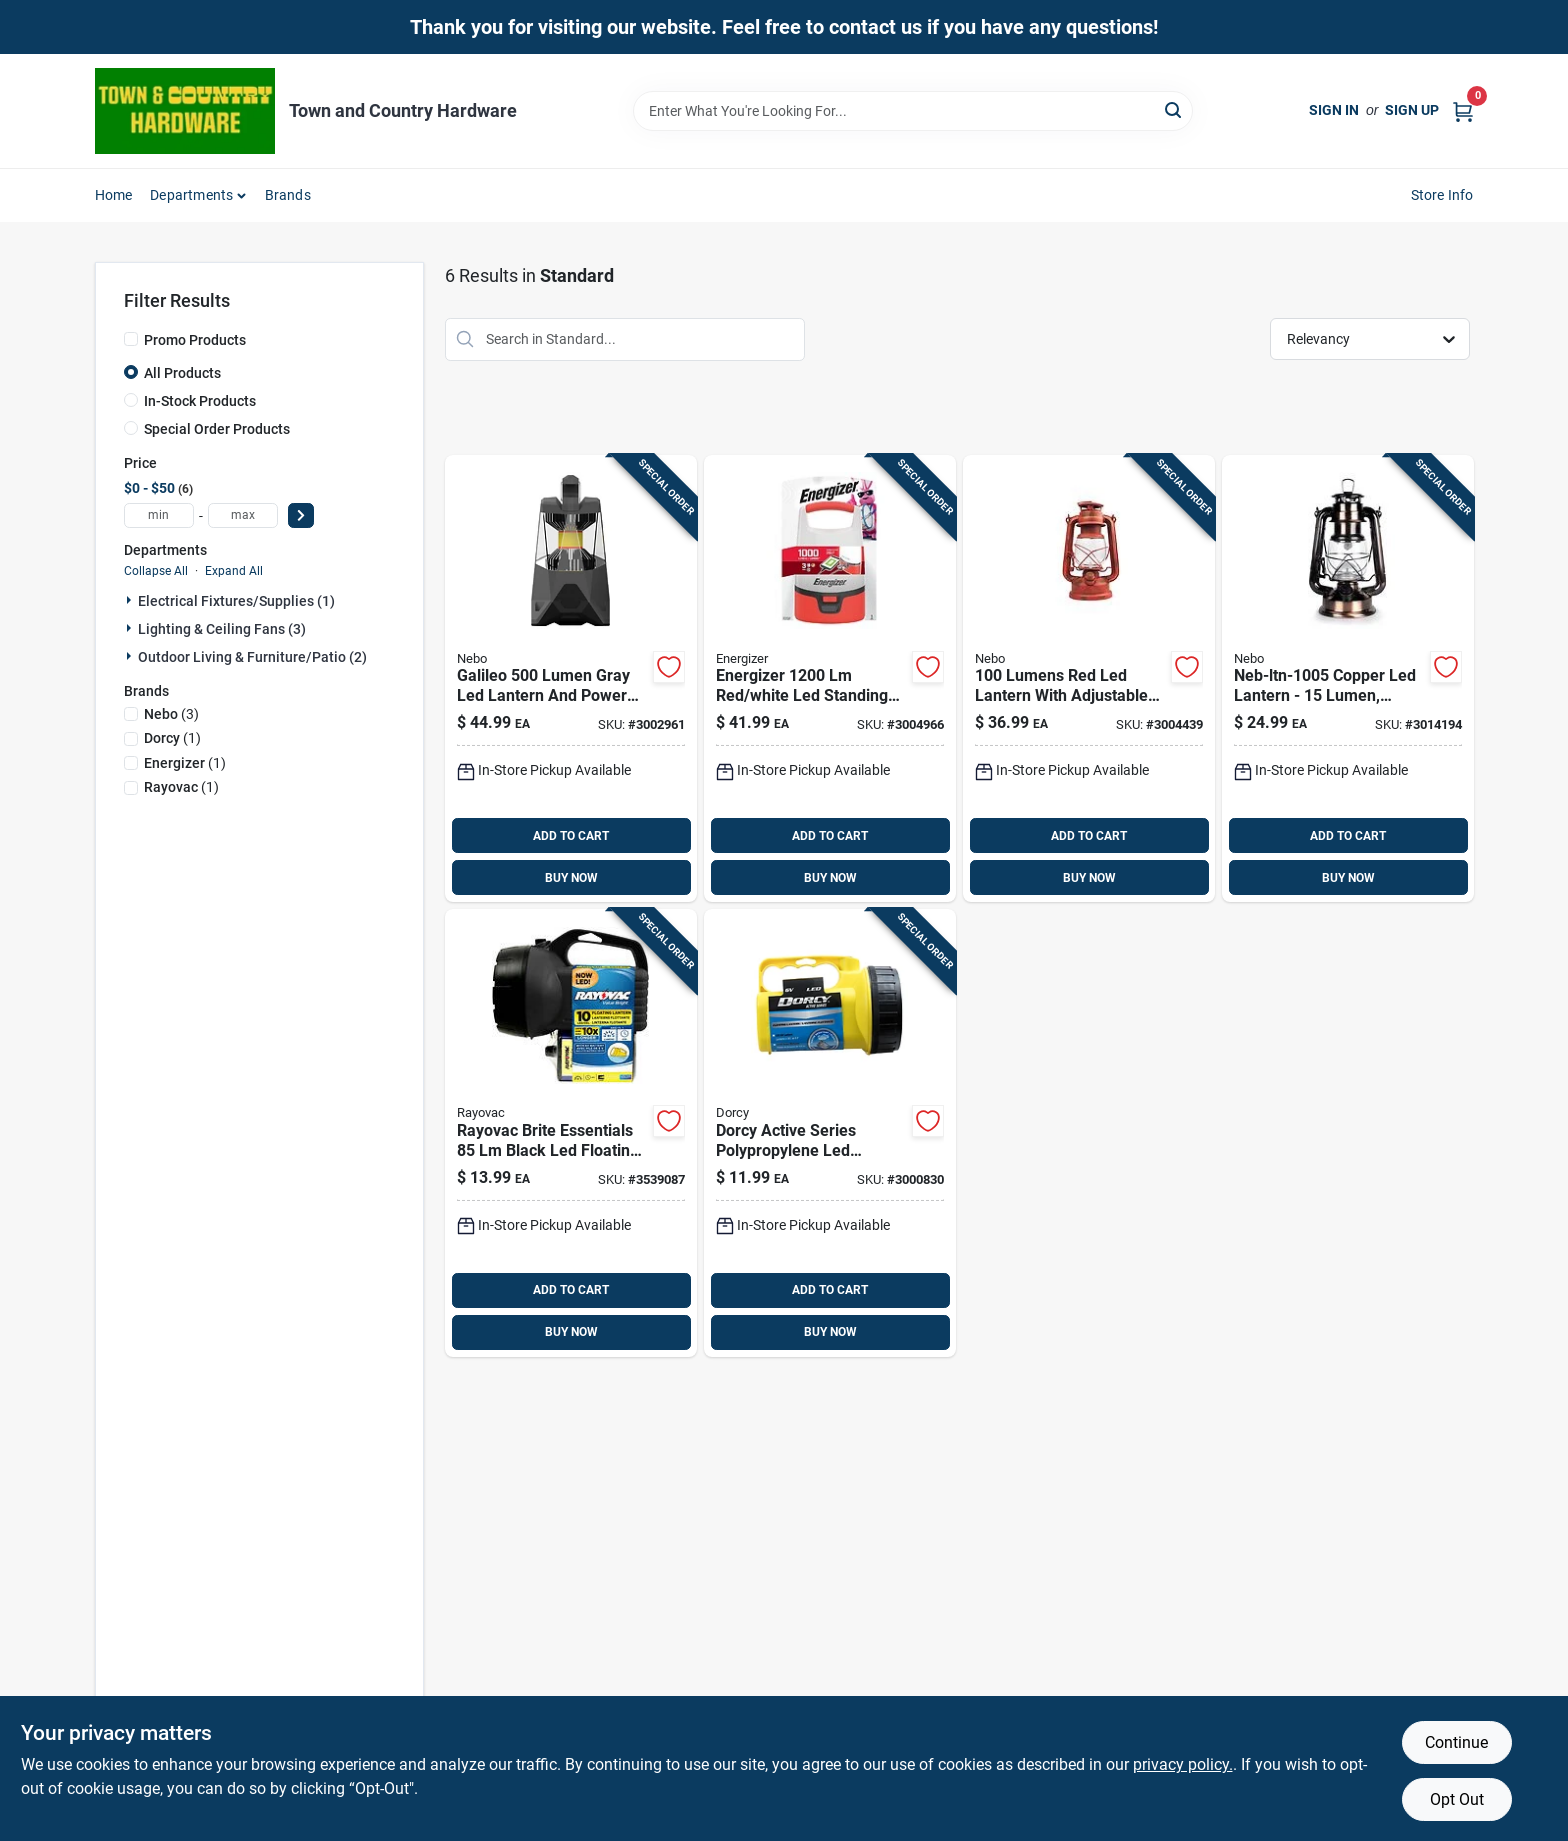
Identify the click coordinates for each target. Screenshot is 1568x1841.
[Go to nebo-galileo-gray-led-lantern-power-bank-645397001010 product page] (571, 679)
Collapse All (156, 571)
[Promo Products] (131, 339)
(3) (171, 714)
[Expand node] (131, 600)
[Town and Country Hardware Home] (185, 111)
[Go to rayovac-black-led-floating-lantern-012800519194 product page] (571, 1133)
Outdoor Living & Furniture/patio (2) (252, 657)
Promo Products (195, 340)
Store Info (1442, 195)
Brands (288, 195)
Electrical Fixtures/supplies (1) (236, 601)
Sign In (1334, 110)
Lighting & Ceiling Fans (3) (222, 629)
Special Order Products (217, 429)
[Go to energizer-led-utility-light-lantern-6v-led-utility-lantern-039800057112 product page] (830, 1133)
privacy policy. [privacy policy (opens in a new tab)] (1183, 1764)
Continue (1456, 1742)
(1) (172, 738)
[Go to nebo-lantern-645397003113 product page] (1089, 679)
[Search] (1174, 109)
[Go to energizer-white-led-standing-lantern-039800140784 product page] (830, 679)
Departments (191, 195)
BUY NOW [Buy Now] (571, 878)
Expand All (234, 571)
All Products (182, 373)
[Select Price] (301, 515)
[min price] (159, 515)
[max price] (243, 515)
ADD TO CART (571, 836)
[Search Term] (913, 111)
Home (114, 195)
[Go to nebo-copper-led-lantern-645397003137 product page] (1348, 679)
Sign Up (1412, 110)
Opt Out (1457, 1799)
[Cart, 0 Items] (1463, 110)
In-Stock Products (200, 401)
